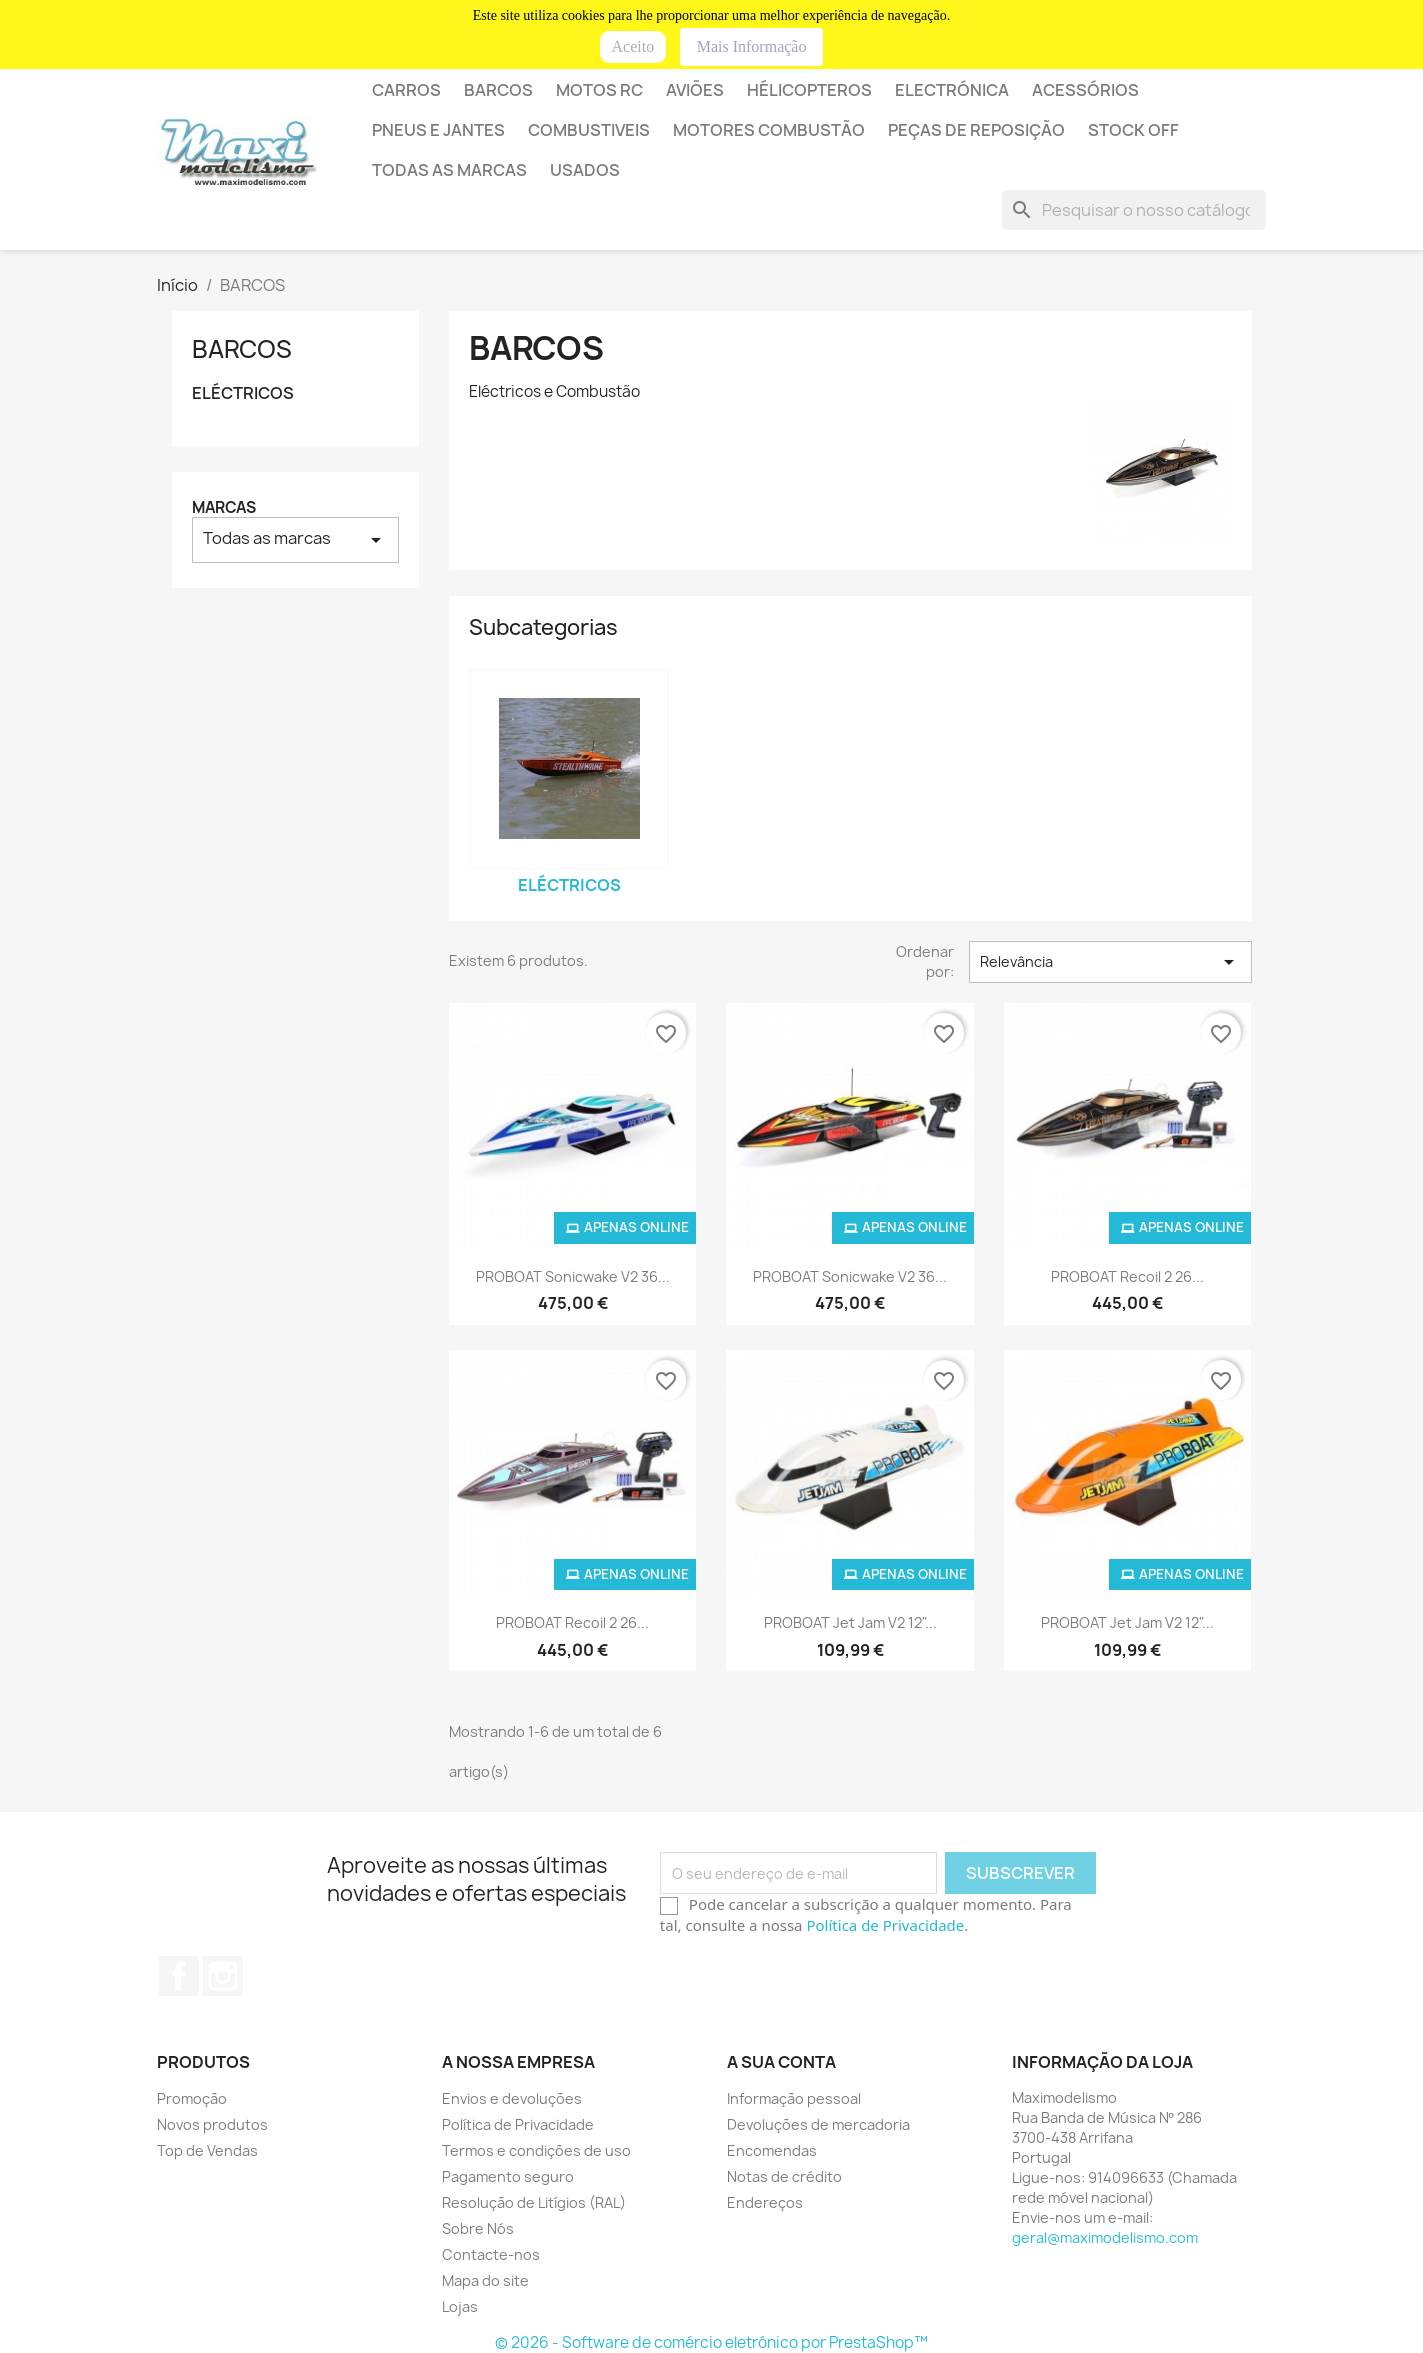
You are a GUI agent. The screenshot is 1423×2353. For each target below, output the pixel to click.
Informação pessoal (794, 2098)
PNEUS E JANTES (438, 130)
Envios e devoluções (512, 2098)
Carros (406, 90)
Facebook (179, 1976)
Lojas (460, 2306)
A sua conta (781, 2062)
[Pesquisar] (1134, 210)
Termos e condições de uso (536, 2150)
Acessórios (1085, 90)
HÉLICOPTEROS (809, 90)
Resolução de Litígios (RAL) (534, 2202)
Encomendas (772, 2150)
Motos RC (599, 90)
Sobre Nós (478, 2228)
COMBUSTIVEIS (589, 130)
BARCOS (498, 90)
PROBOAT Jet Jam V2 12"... (850, 1622)
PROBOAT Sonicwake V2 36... (573, 1276)
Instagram (223, 1976)
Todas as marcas (449, 170)
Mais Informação (752, 46)
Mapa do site (485, 2280)
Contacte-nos (491, 2254)
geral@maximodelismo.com (1105, 2237)
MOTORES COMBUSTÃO (769, 130)
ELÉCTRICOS (243, 393)
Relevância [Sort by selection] (1110, 962)
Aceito (633, 46)
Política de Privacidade (885, 1925)
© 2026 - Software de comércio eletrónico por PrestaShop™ (711, 2342)
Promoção (192, 2098)
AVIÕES (695, 90)
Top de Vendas (207, 2150)
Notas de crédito (784, 2176)
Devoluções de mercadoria (818, 2124)
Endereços (765, 2202)
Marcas (224, 507)
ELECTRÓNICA (952, 90)
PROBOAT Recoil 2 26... (1127, 1276)
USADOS (585, 170)
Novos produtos (212, 2124)
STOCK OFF (1133, 130)
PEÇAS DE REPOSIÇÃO (976, 130)
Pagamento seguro (508, 2176)
